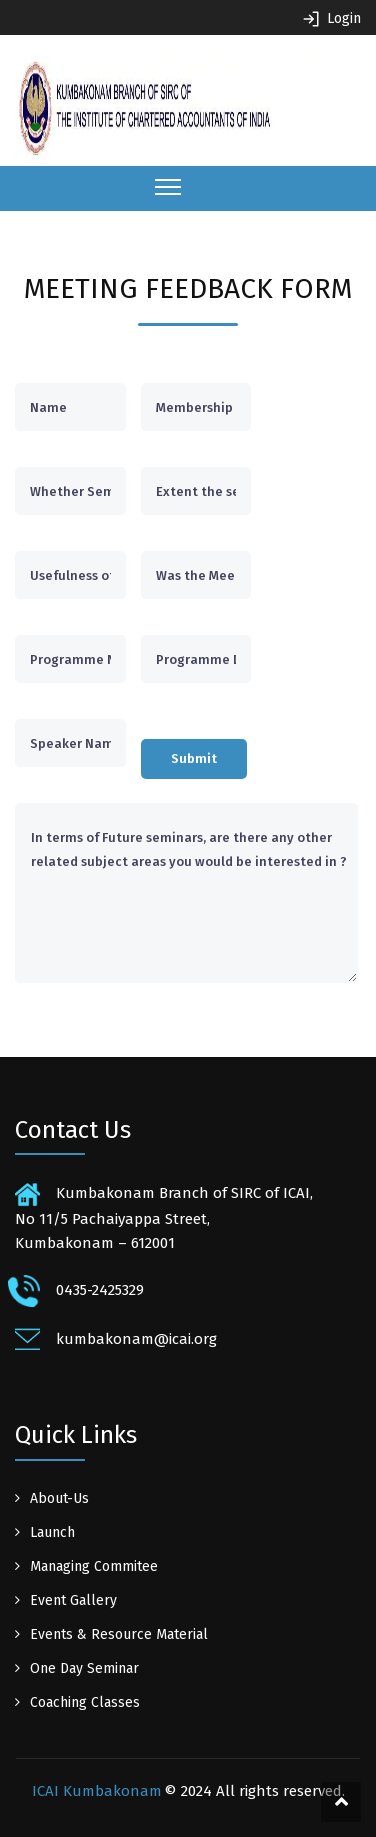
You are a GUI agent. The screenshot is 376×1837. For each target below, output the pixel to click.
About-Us (59, 1498)
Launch (52, 1532)
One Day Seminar (84, 1668)
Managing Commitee (94, 1566)
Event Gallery (73, 1600)
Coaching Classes (85, 1702)
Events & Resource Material (119, 1634)
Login (344, 18)
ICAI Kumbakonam (97, 1791)
